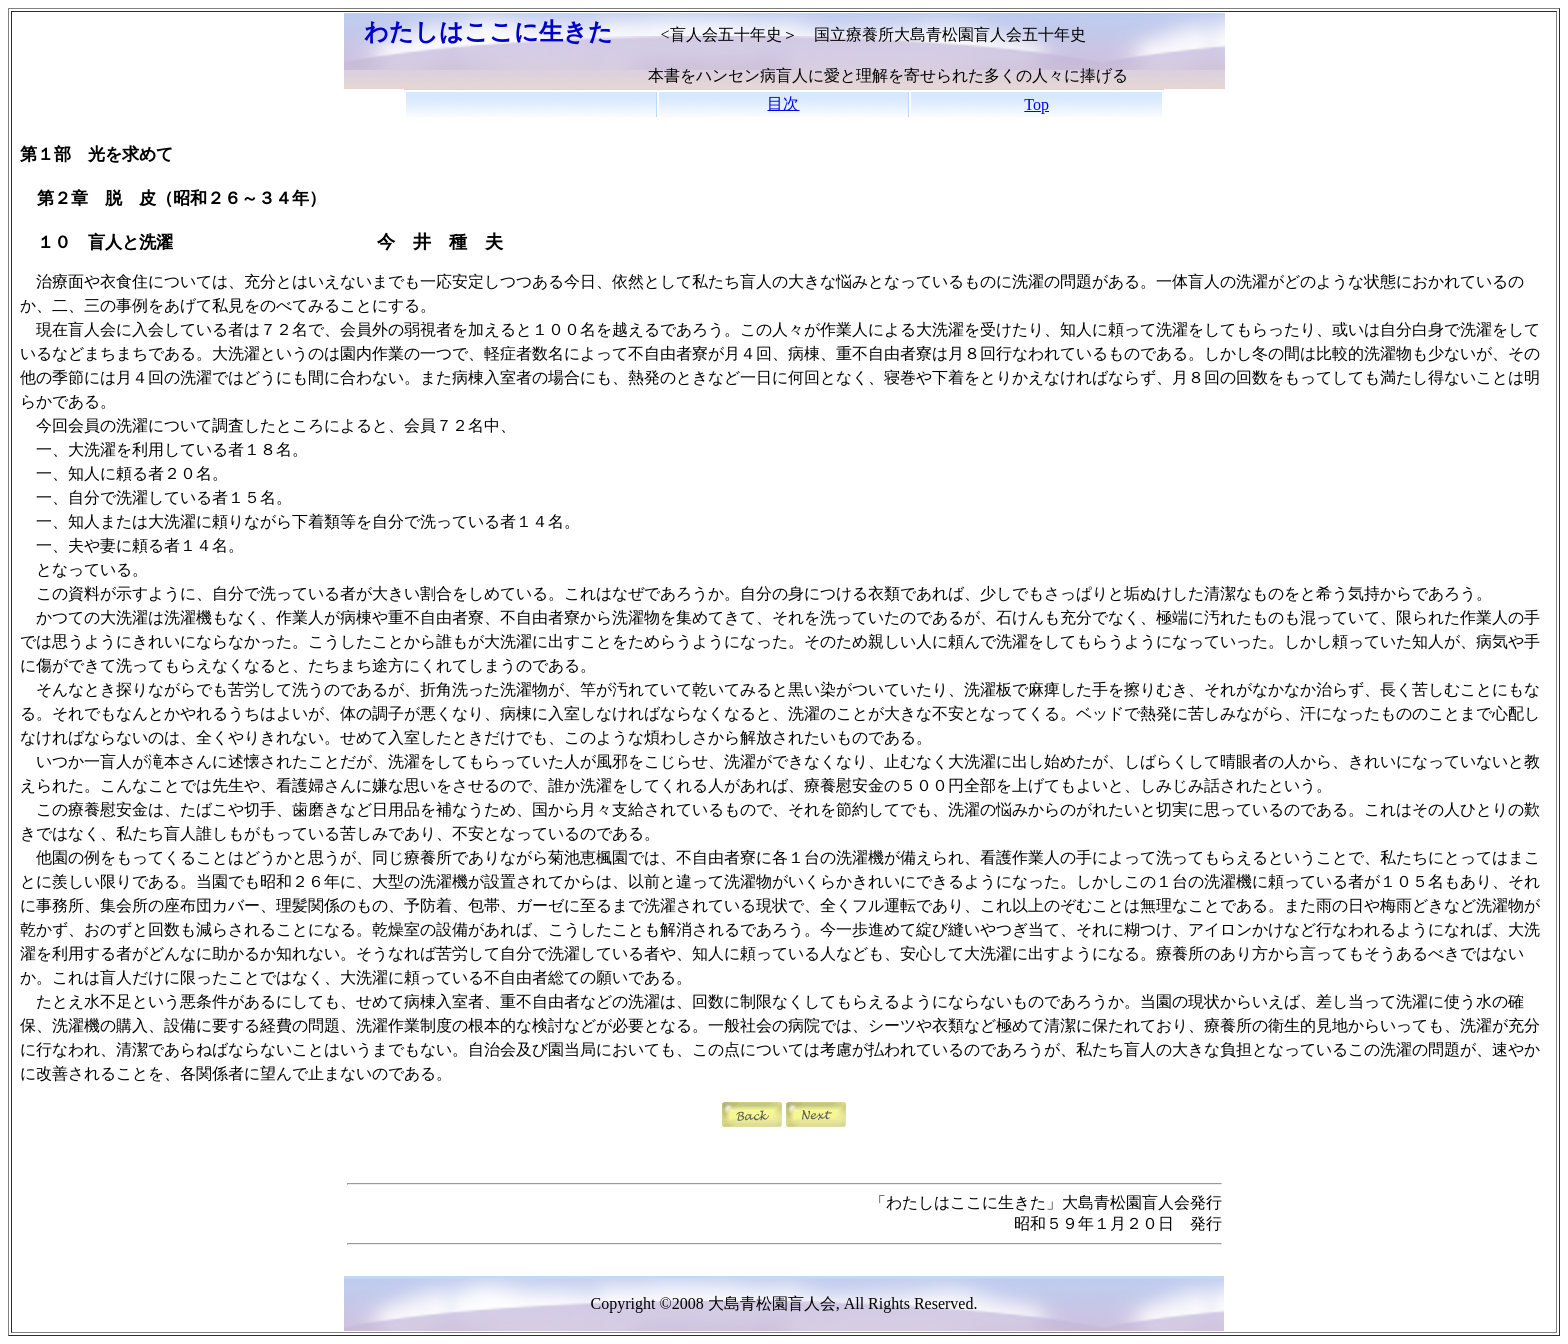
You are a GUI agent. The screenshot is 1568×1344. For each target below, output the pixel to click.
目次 (783, 103)
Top (1036, 104)
